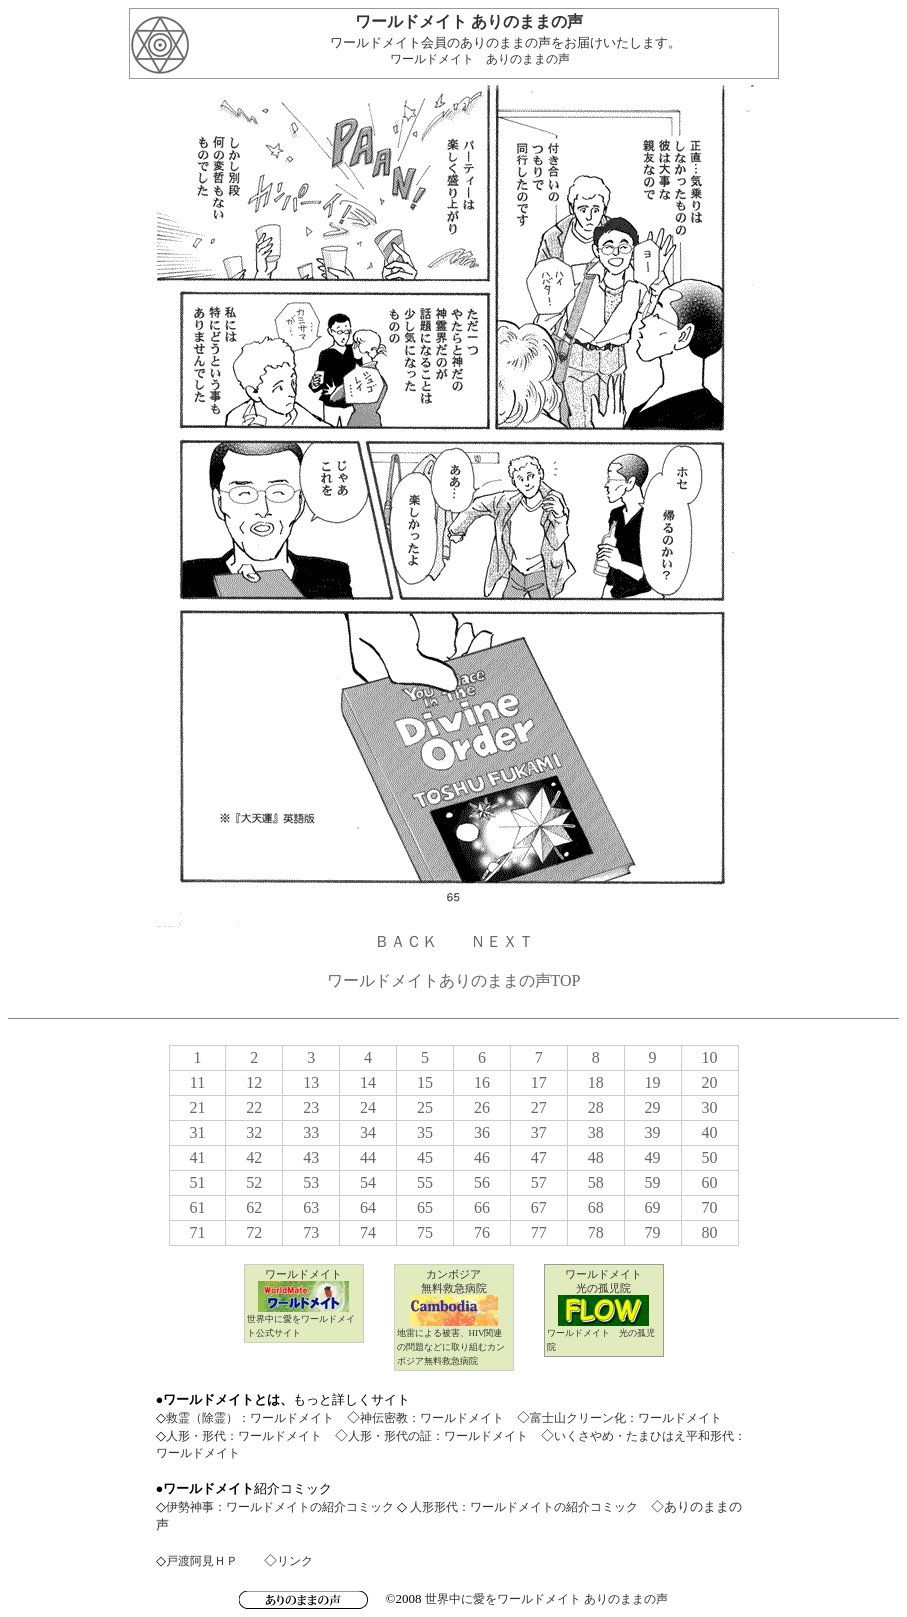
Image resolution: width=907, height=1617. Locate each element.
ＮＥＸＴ (502, 941)
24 (368, 1107)
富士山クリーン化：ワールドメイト (626, 1418)
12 (254, 1082)
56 (482, 1182)
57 (539, 1182)
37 (539, 1132)
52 (254, 1182)
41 (197, 1157)
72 (254, 1232)
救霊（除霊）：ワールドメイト (250, 1418)
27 (539, 1107)
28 (596, 1107)
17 (539, 1082)
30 (710, 1107)
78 (596, 1232)
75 (425, 1232)
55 (425, 1182)
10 (710, 1057)
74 (368, 1232)
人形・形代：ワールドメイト (244, 1436)
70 (710, 1207)
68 (596, 1207)
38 (596, 1132)
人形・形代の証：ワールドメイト (438, 1436)
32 (254, 1132)
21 (197, 1107)
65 (425, 1207)
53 (311, 1182)
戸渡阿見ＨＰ (202, 1561)
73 (311, 1232)
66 (482, 1207)
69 (653, 1207)
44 (368, 1157)
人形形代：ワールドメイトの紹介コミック (522, 1507)
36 (482, 1132)
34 (368, 1132)
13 (311, 1082)
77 (539, 1232)
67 (539, 1207)
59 (653, 1182)
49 (653, 1157)
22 (254, 1107)
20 (710, 1082)
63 (311, 1207)
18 (596, 1082)
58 (596, 1182)
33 (311, 1132)
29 (653, 1107)
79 (653, 1232)
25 (425, 1107)
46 (482, 1157)
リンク (295, 1561)
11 (197, 1082)
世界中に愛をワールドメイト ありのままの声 (546, 1599)
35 (425, 1132)
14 (368, 1082)
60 (710, 1182)
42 (254, 1157)
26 (482, 1107)
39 (653, 1132)
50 (710, 1157)
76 (482, 1232)
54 (368, 1182)
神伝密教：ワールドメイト (432, 1418)
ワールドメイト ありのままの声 (480, 59)
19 (653, 1082)
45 (425, 1157)
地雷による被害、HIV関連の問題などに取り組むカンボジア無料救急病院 (451, 1347)
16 (482, 1082)
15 (425, 1082)
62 (254, 1207)
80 (710, 1232)
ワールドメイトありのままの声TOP (454, 980)
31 (197, 1132)
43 (311, 1157)
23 (311, 1107)
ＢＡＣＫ (406, 941)
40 (710, 1132)
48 (596, 1157)
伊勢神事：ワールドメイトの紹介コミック (280, 1507)
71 (197, 1232)
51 (197, 1182)
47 (539, 1157)
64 (368, 1207)
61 (197, 1207)
